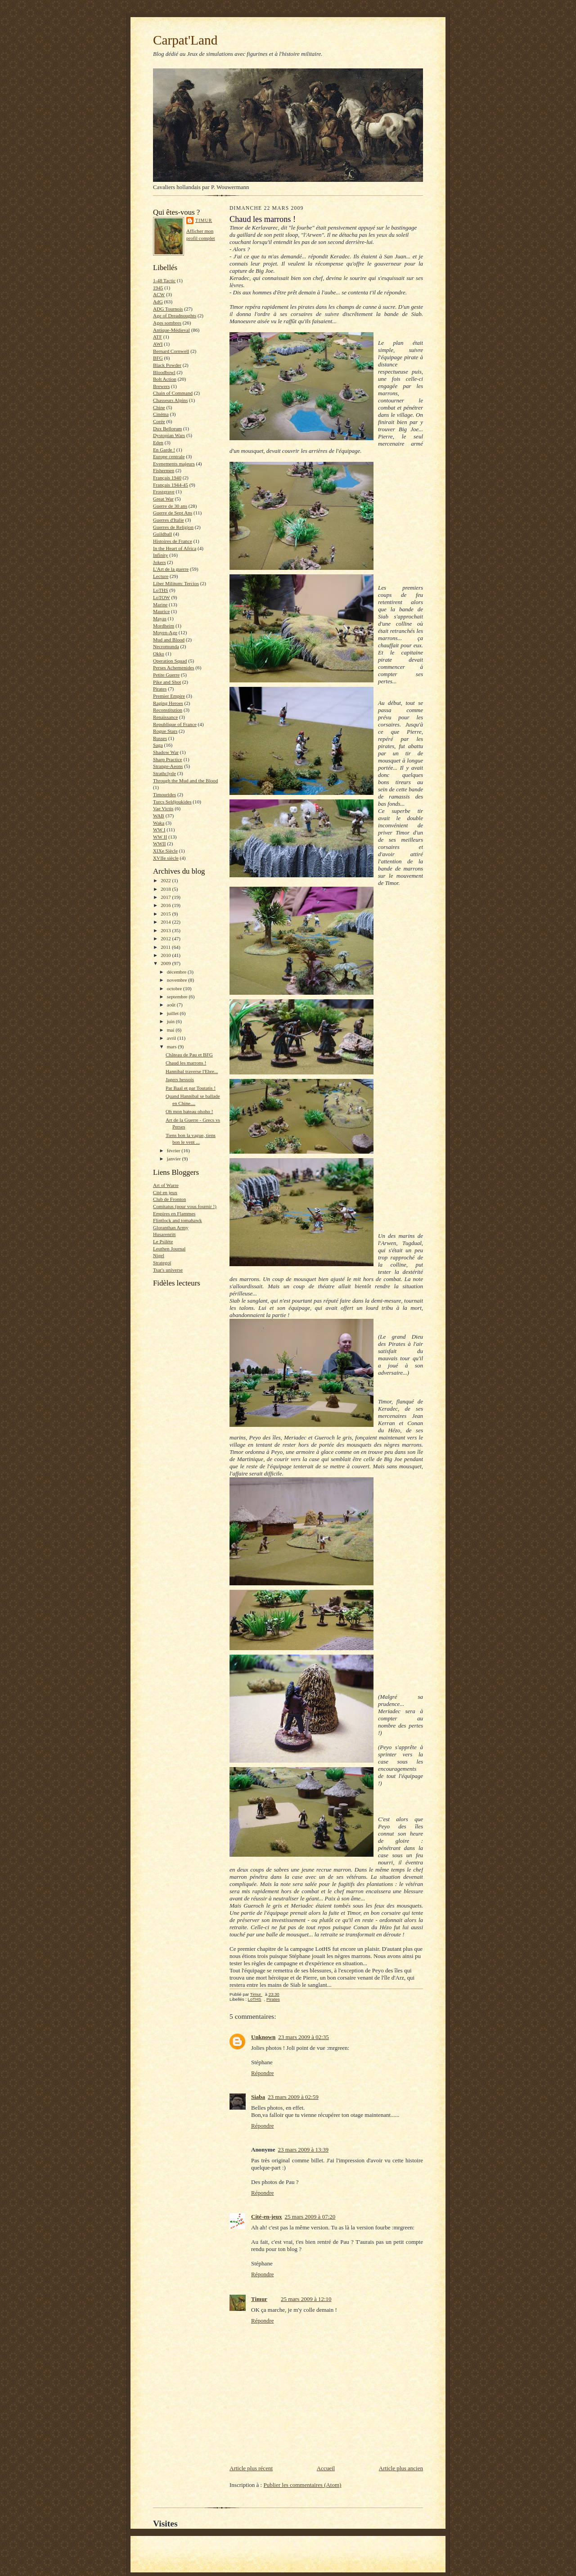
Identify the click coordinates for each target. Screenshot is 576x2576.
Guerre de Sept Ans (172, 512)
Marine (160, 604)
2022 (166, 880)
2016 (166, 905)
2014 (166, 922)
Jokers (159, 562)
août (172, 1004)
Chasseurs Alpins (170, 400)
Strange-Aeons (168, 766)
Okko (158, 653)
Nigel (158, 1255)
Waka (158, 823)
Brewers (161, 386)
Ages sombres (167, 322)
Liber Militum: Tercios (176, 583)
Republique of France (175, 724)
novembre (177, 980)
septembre (178, 996)
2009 (166, 963)
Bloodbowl (164, 372)
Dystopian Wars (169, 435)
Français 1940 (167, 477)
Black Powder (167, 365)
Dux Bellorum (167, 428)
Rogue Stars (165, 731)
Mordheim (163, 625)
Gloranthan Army (171, 1227)
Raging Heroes (168, 703)
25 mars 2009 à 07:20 (310, 2216)
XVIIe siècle (166, 858)
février (174, 1150)
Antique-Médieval (171, 330)
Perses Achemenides (173, 667)
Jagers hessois (180, 1079)
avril (172, 1038)
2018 (166, 889)
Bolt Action (164, 379)
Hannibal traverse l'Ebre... (192, 1071)
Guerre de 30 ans (170, 506)
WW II (160, 836)
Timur (203, 220)
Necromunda (166, 646)
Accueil (326, 2468)
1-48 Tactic (164, 280)
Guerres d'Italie (168, 520)
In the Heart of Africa (174, 548)
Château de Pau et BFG (189, 1054)
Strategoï (162, 1262)
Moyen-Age (165, 632)
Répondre (262, 2073)
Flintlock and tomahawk (177, 1220)
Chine (159, 407)
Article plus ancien (401, 2468)
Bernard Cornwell (171, 351)
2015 (166, 913)
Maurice (161, 611)
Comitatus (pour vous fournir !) (184, 1206)
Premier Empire (169, 696)
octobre (175, 988)
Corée (159, 421)
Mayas (159, 618)
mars (172, 1046)
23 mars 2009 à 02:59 (293, 2096)
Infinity (160, 555)
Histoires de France (172, 541)
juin (171, 1021)
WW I (159, 829)
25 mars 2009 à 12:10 (306, 2299)
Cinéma (161, 414)
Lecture (160, 576)
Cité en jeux (165, 1192)
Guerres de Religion (173, 527)
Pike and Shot (167, 682)
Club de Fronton (169, 1199)
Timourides (164, 794)
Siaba (258, 2096)
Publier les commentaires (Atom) (302, 2484)
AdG (158, 301)
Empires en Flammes (174, 1213)
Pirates (159, 688)
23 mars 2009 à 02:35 (303, 2037)
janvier (174, 1158)
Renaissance (165, 717)
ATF (157, 336)
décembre (177, 971)
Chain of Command (173, 393)
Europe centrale (168, 456)
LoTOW (161, 597)
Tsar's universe (168, 1269)
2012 (166, 938)
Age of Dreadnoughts (174, 315)
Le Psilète (163, 1241)
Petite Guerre (166, 674)
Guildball (162, 534)
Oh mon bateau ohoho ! (189, 1111)
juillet (173, 1013)
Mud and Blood (168, 639)
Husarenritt (164, 1234)
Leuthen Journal (169, 1248)
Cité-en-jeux (266, 2216)
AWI (157, 344)
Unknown (263, 2037)
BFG (158, 358)
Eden (158, 442)
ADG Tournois (168, 308)
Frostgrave (164, 491)
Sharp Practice (167, 759)
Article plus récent (251, 2468)
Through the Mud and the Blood (185, 780)
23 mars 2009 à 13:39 (303, 2149)
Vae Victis (163, 808)
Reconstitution (167, 710)
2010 (166, 955)
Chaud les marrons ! (186, 1062)
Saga (158, 745)
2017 (166, 897)
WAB (158, 815)
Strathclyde (164, 773)
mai (171, 1030)
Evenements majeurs (174, 463)
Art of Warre (166, 1185)
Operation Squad (170, 660)
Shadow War (166, 752)
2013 (166, 930)
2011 (166, 947)
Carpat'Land (185, 40)
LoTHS (160, 590)
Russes (160, 738)
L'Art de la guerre (171, 569)
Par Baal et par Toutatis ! (191, 1088)
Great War (163, 498)
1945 (158, 287)
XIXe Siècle (165, 850)
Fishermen (163, 470)
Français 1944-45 (170, 484)
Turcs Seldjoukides (172, 801)
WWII (159, 843)
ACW (159, 294)
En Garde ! (164, 449)
